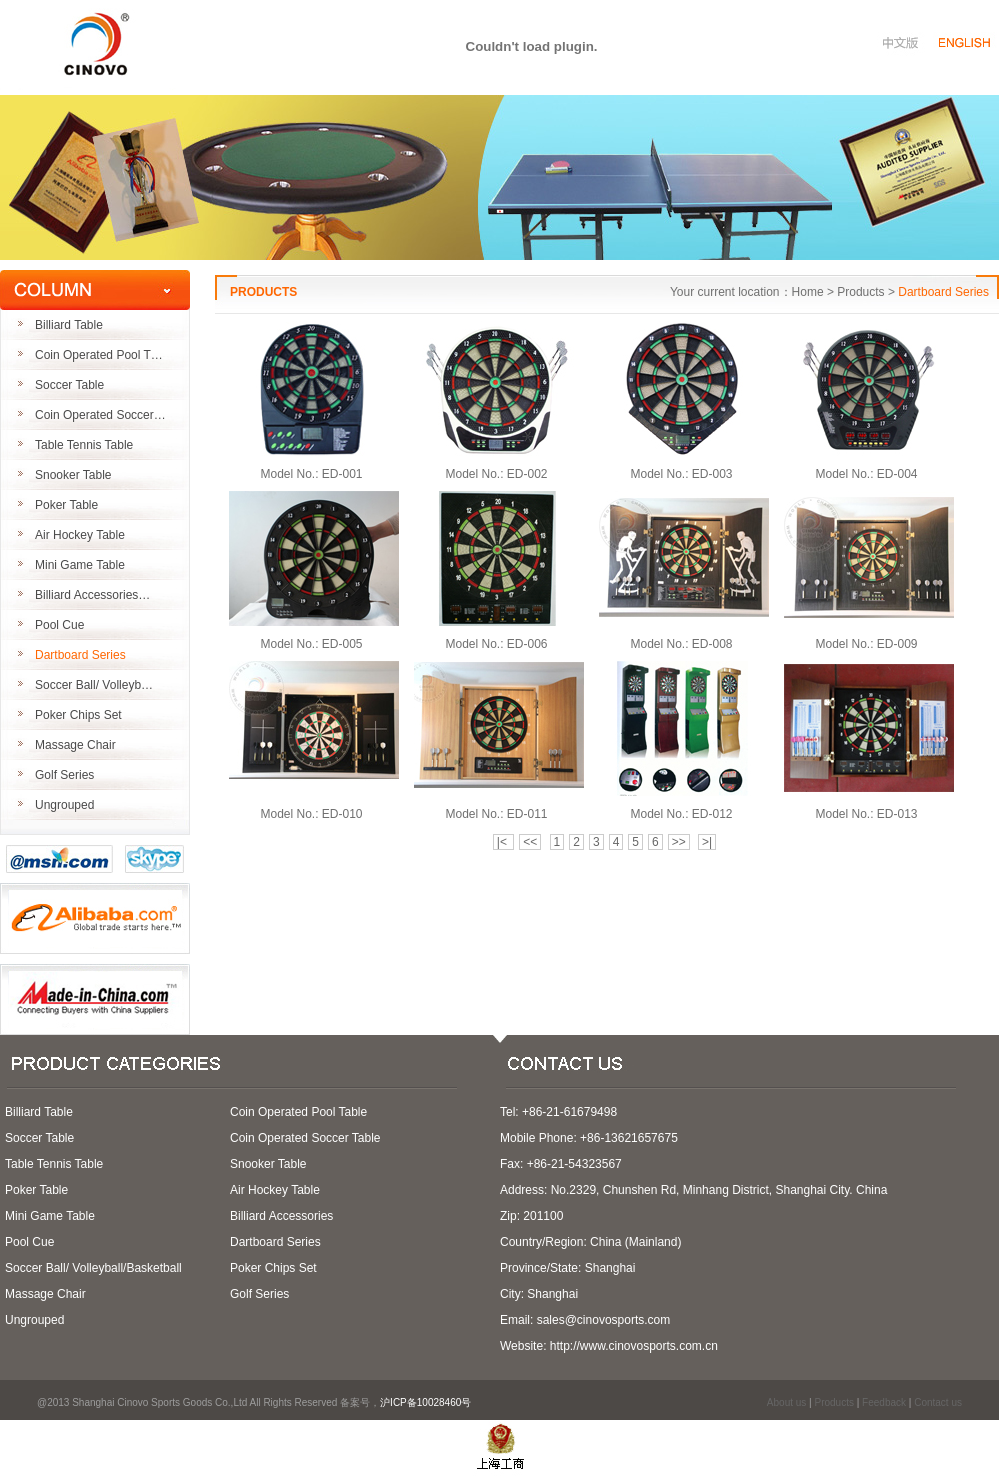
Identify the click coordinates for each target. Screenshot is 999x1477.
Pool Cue (59, 625)
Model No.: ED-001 (311, 474)
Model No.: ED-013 (866, 814)
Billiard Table (69, 325)
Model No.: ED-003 (681, 474)
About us (786, 1402)
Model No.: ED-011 (496, 814)
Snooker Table (73, 475)
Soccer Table (69, 385)
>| (707, 842)
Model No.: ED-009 (866, 644)
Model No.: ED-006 (496, 644)
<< (530, 842)
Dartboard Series (80, 655)
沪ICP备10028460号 (432, 1402)
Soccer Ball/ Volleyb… (94, 685)
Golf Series (64, 775)
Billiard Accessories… (92, 595)
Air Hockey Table (80, 535)
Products (833, 1402)
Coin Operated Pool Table (298, 1112)
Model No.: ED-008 (681, 644)
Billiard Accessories (281, 1216)
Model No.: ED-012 (681, 814)
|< (503, 842)
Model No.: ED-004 (866, 474)
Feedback (884, 1402)
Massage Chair (75, 745)
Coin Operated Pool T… (99, 355)
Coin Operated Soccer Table (305, 1138)
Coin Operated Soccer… (100, 415)
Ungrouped (64, 805)
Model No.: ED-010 (311, 814)
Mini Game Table (80, 565)
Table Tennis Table (84, 445)
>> (679, 842)
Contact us (938, 1402)
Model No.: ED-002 (496, 474)
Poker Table (66, 505)
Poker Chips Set (78, 715)
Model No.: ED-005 (311, 644)
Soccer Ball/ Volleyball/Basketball (93, 1268)
